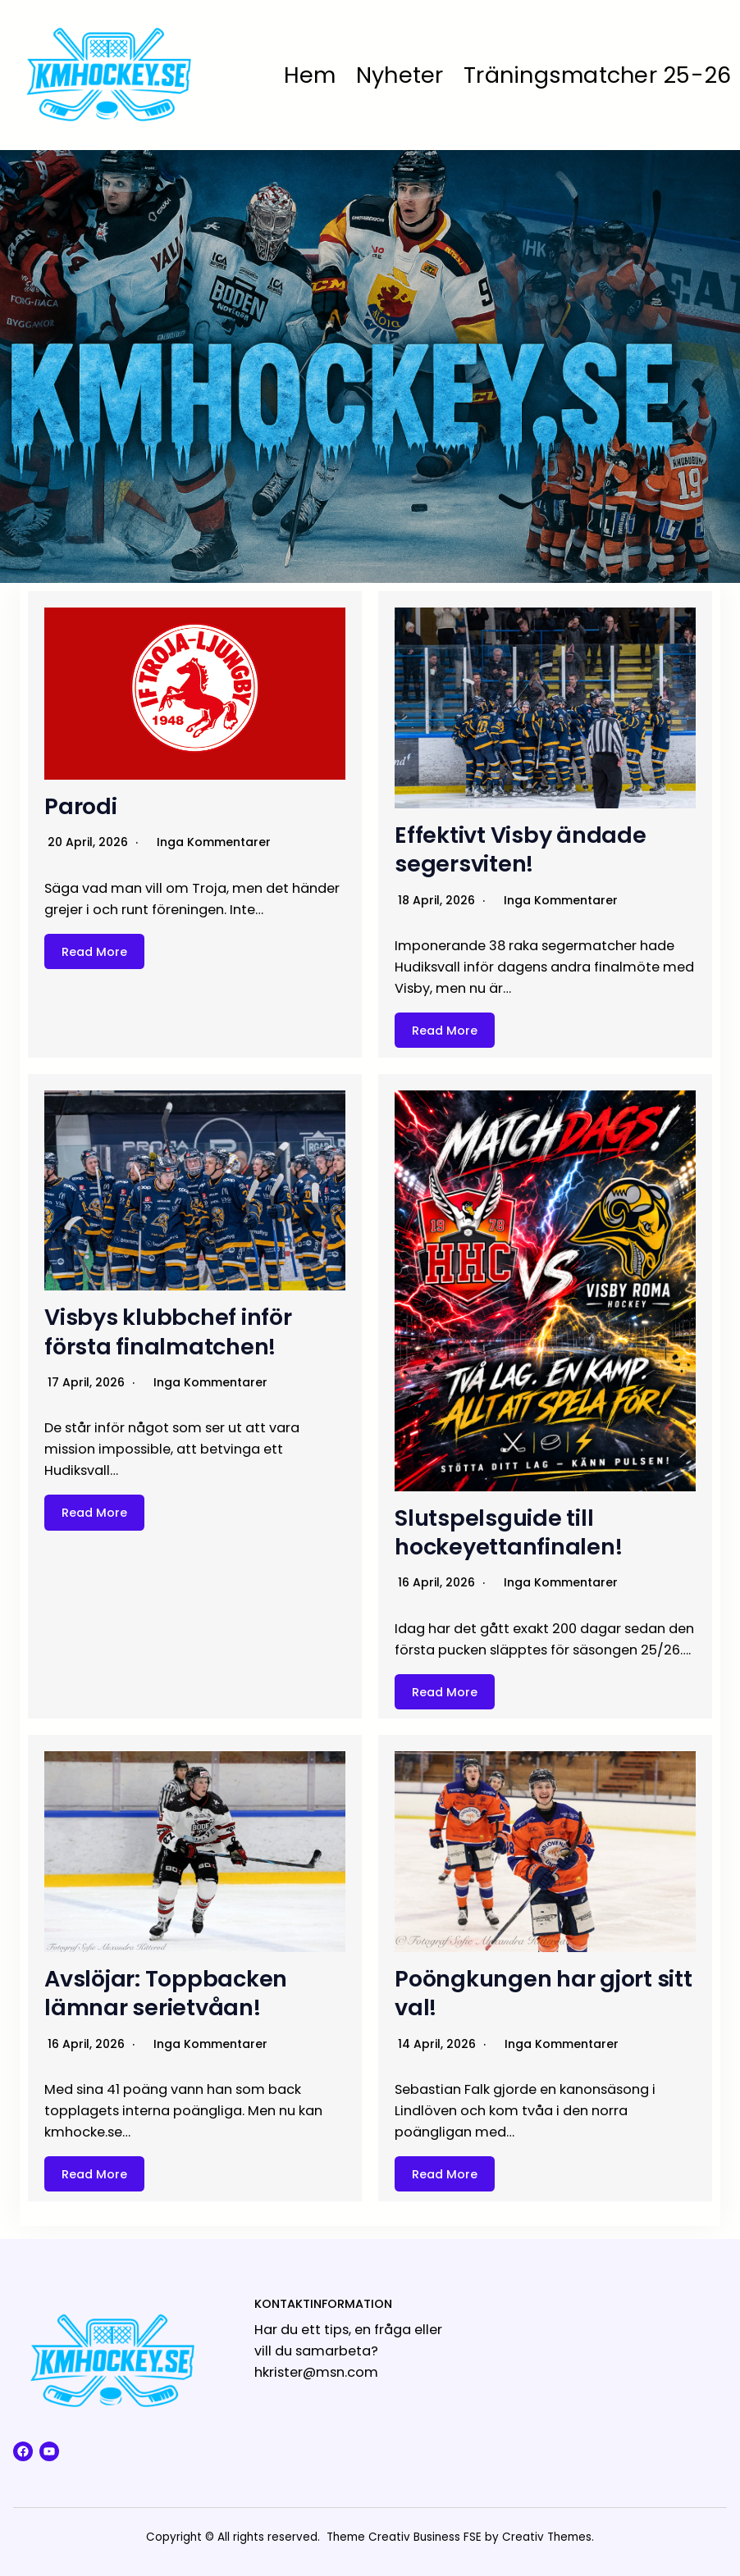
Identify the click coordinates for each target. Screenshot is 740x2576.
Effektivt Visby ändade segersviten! (520, 849)
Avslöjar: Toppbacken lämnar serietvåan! (165, 1993)
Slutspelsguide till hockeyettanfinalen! (508, 1532)
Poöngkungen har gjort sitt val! (543, 1993)
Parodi (80, 806)
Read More (94, 951)
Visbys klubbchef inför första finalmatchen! (168, 1331)
